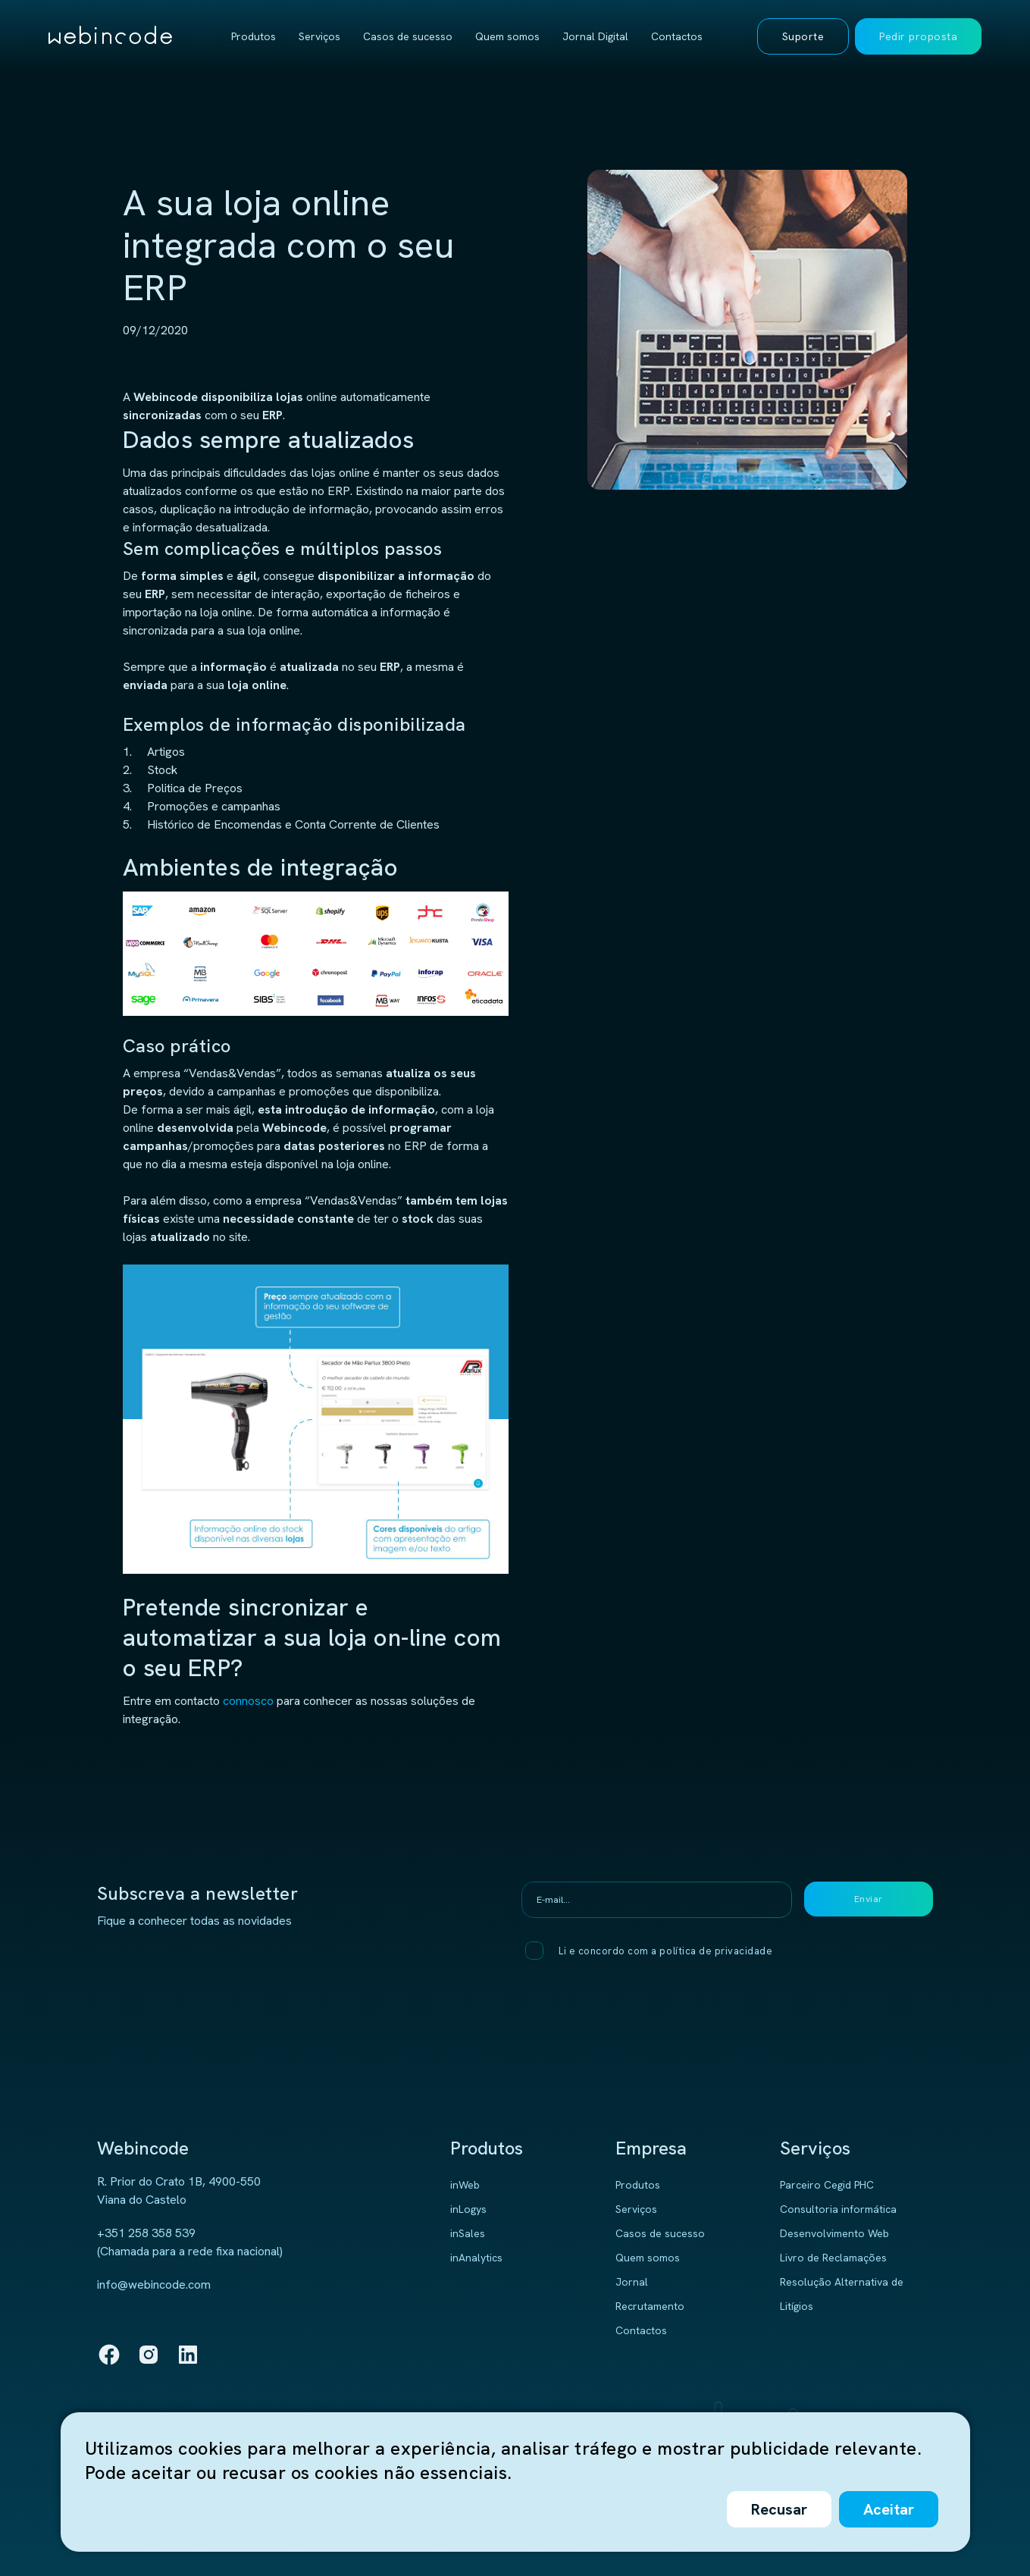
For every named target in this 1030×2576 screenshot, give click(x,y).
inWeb (465, 2185)
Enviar (868, 1899)
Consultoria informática (838, 2209)
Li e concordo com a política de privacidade (665, 1951)
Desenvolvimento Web (834, 2233)
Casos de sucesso (407, 36)
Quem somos (507, 36)
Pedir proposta (918, 36)
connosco (248, 1701)
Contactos (677, 36)
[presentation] (661, 2008)
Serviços (319, 36)
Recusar (779, 2509)
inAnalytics (476, 2257)
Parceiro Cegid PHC (827, 2185)
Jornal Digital (595, 36)
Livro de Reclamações (833, 2257)
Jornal (631, 2282)
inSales (467, 2233)
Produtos (253, 36)
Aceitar (888, 2509)
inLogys (468, 2209)
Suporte (803, 36)
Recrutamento (649, 2306)
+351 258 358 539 (146, 2233)
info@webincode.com (154, 2284)
